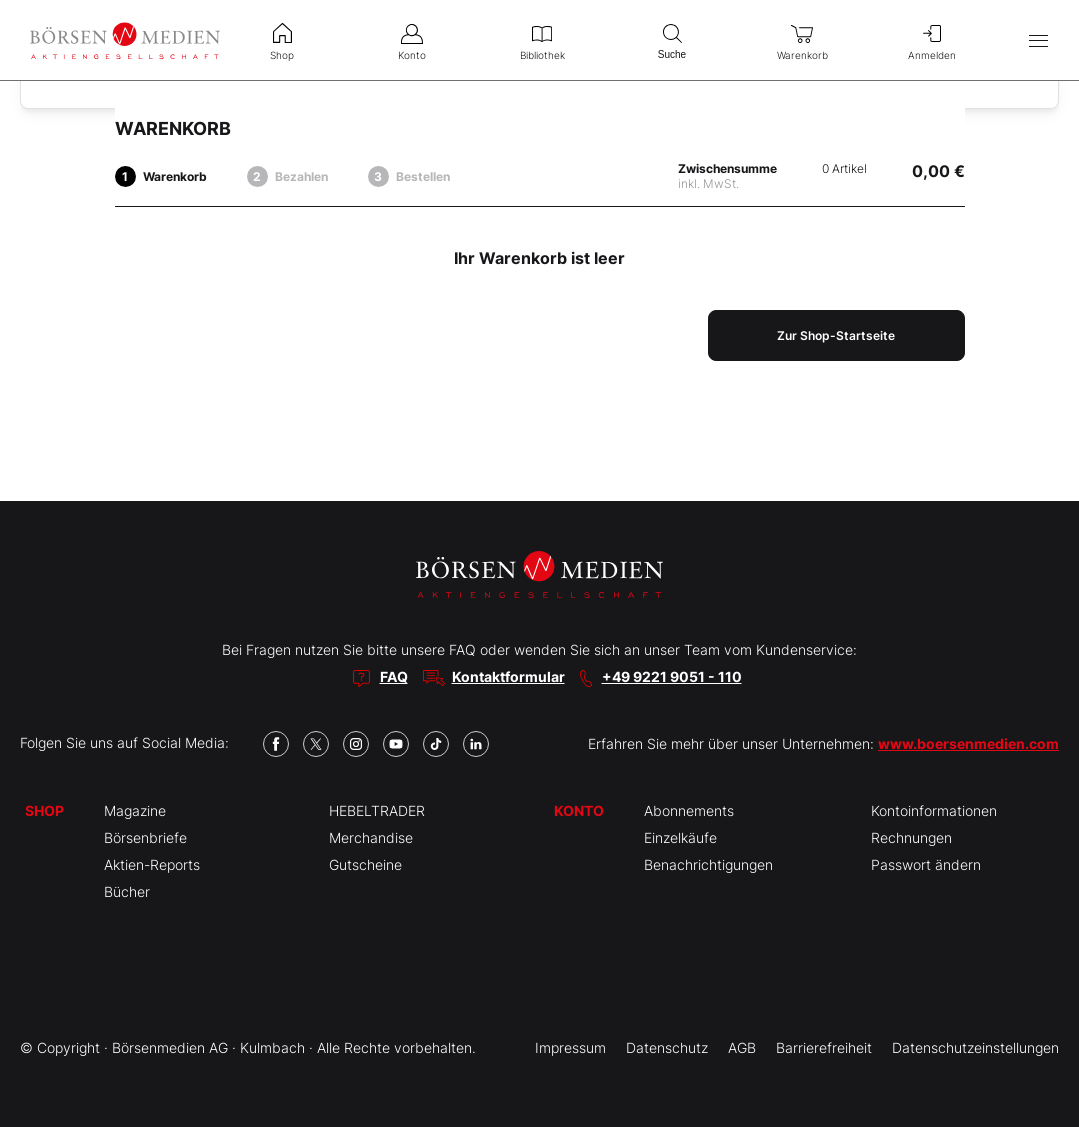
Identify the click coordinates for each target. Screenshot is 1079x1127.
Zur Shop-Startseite (836, 335)
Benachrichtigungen (708, 864)
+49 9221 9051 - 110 (672, 676)
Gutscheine (365, 864)
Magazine (135, 810)
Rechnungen (911, 837)
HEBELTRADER (377, 810)
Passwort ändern (926, 864)
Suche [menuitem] (672, 39)
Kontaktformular (508, 676)
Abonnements (689, 810)
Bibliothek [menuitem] (542, 40)
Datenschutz (667, 1047)
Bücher (127, 891)
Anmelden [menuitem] (932, 40)
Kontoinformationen (934, 810)
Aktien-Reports (152, 864)
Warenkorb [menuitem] (802, 40)
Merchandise (371, 837)
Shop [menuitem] (282, 40)
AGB (742, 1047)
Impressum (570, 1047)
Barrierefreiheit (824, 1047)
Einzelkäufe (680, 837)
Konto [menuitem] (412, 40)
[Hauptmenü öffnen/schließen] (1038, 40)
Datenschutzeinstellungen (975, 1047)
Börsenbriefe (145, 837)
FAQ (394, 676)
